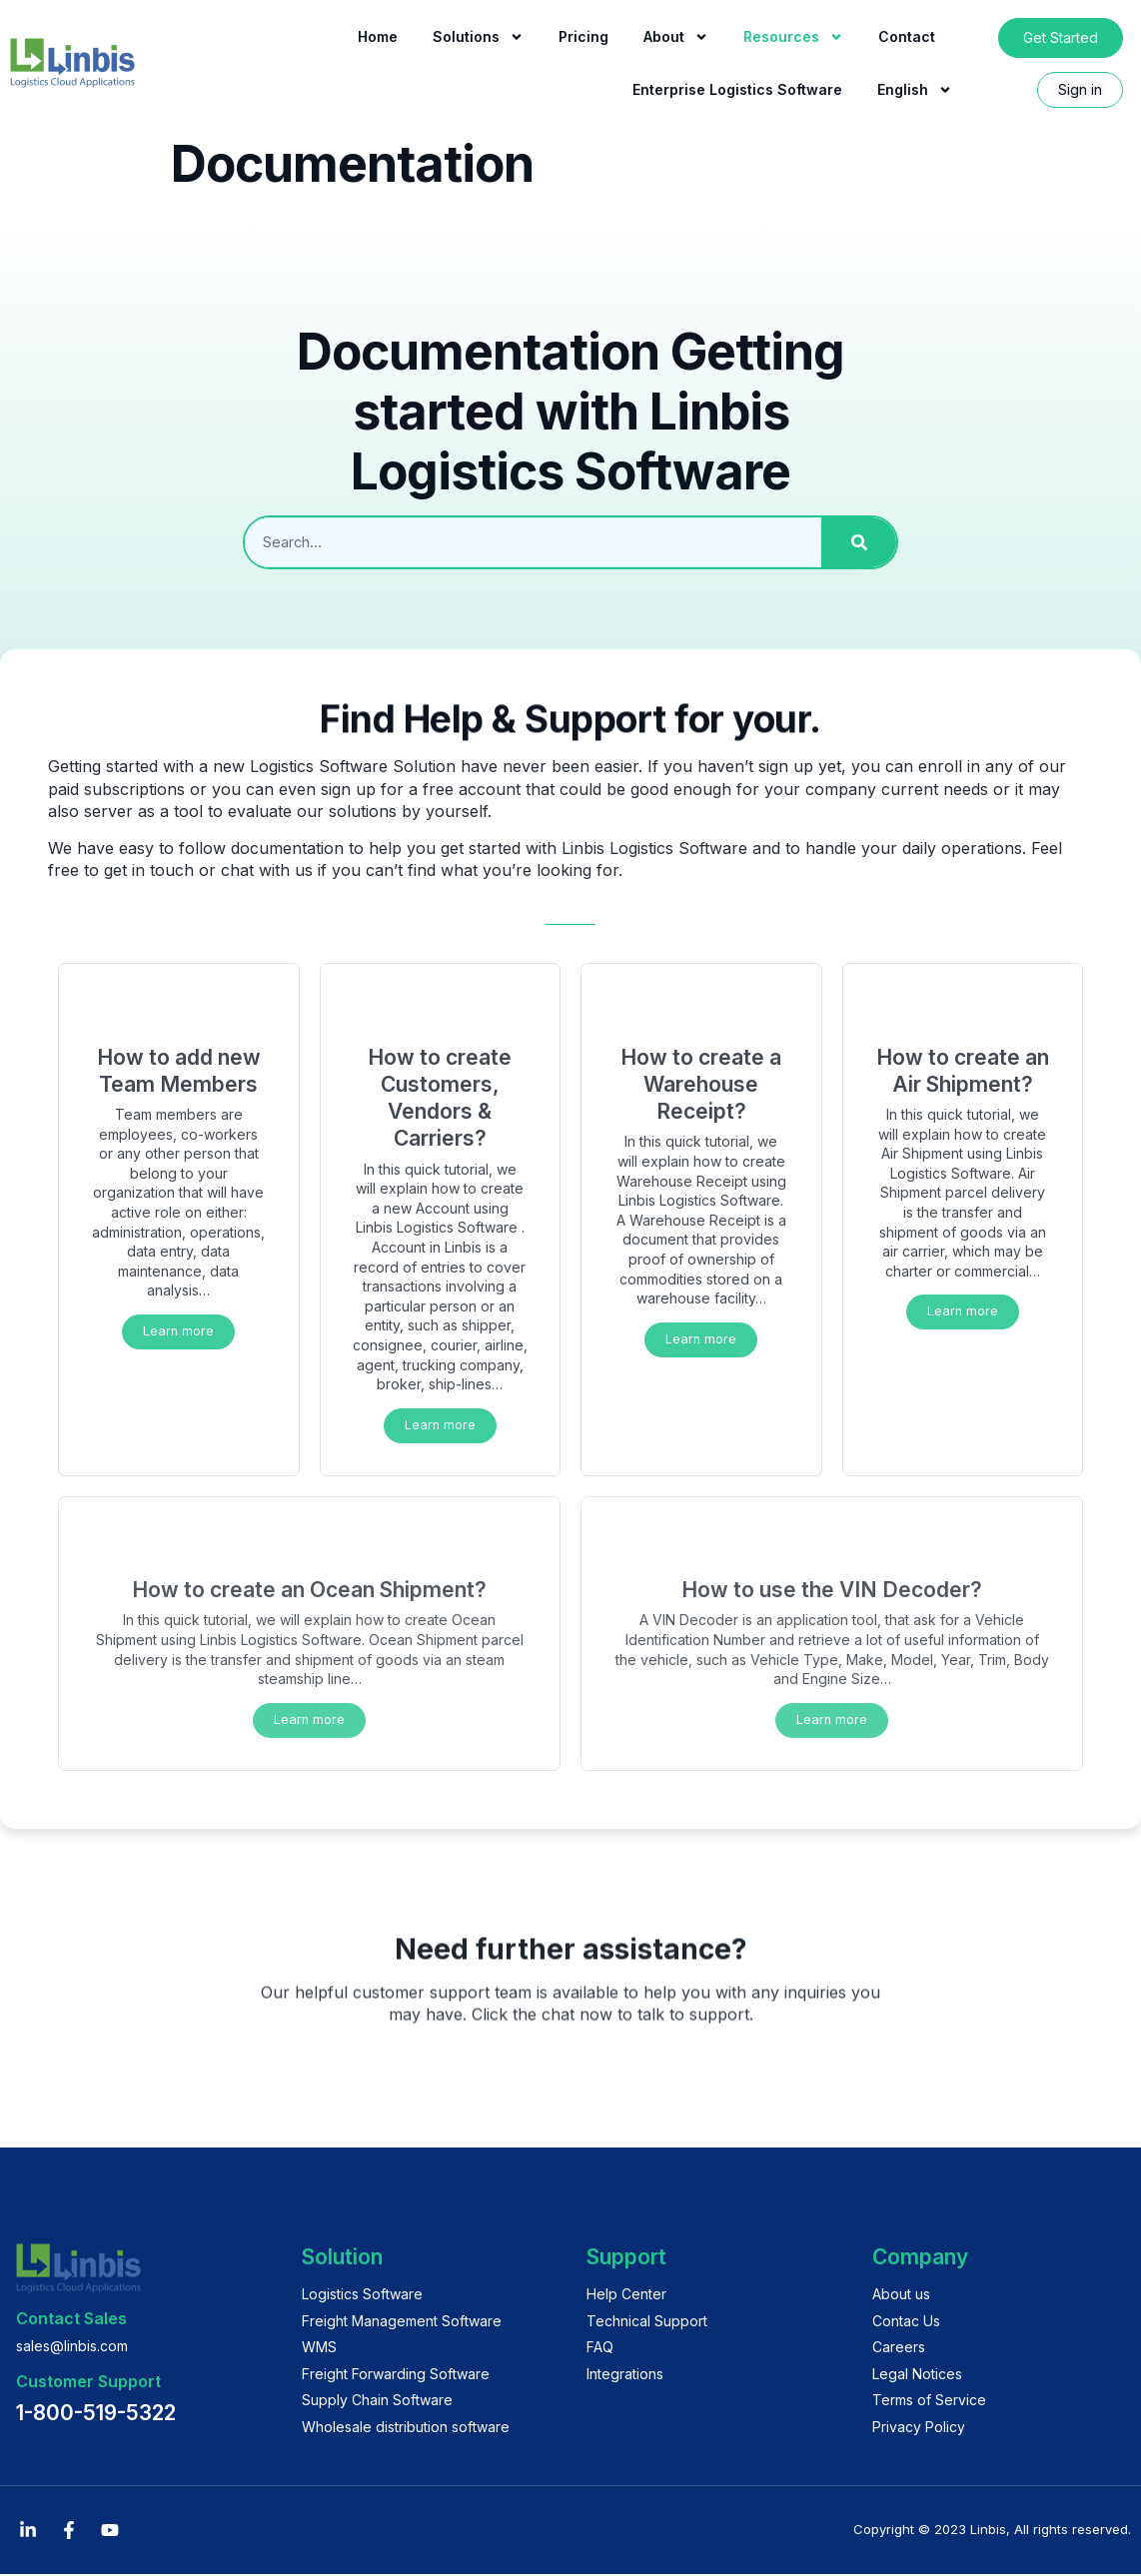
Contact (906, 36)
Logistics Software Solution (353, 766)
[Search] (858, 542)
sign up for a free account (421, 789)
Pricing (583, 36)
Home (378, 36)
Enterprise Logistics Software (737, 89)
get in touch (149, 870)
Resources (793, 37)
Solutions (478, 37)
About (675, 37)
